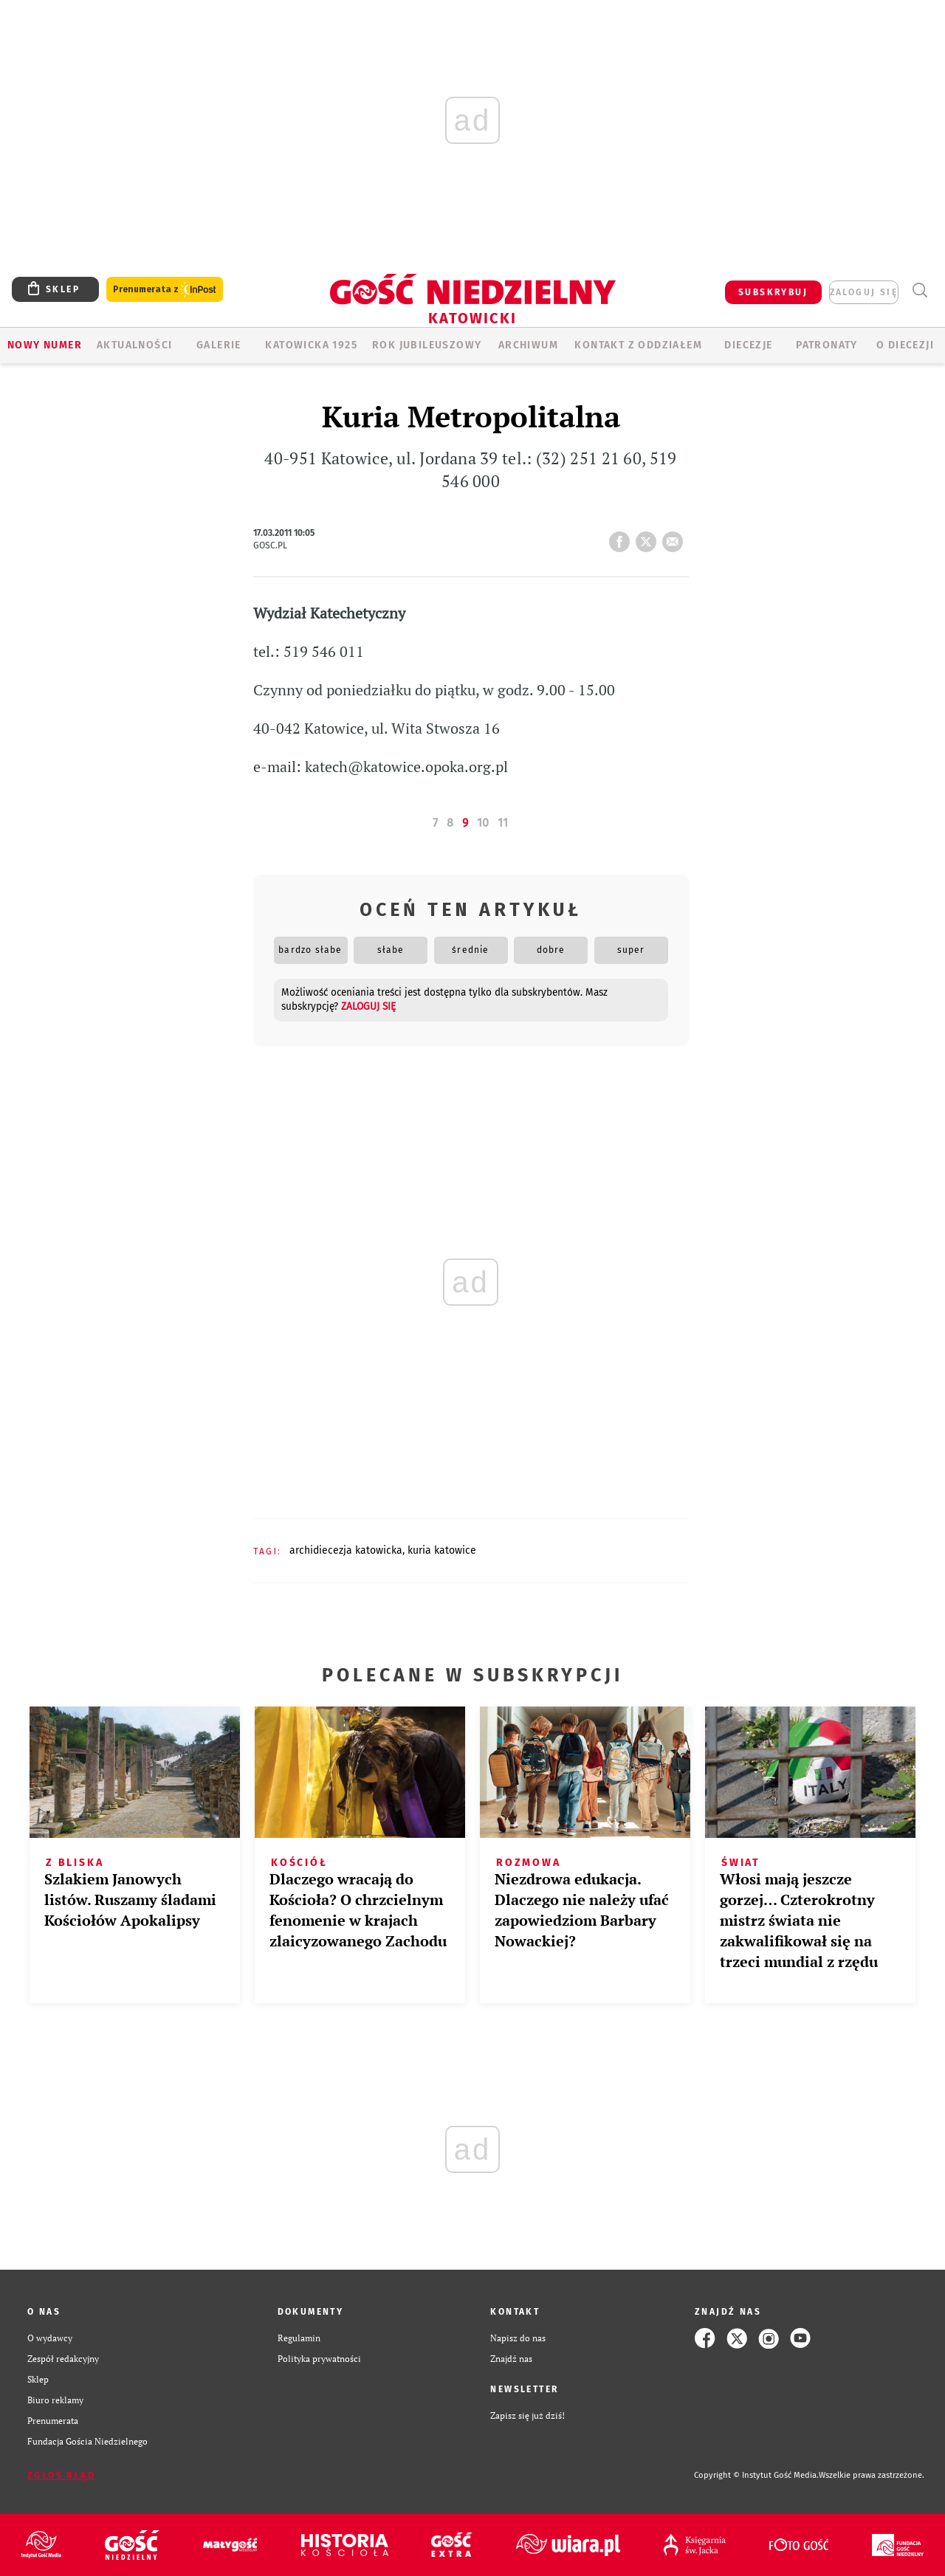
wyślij (675, 537)
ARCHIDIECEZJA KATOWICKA (345, 1550)
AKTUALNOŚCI (134, 345)
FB (622, 537)
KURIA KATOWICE (442, 1550)
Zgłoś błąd (61, 2475)
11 (503, 823)
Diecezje (748, 345)
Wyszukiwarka (919, 290)
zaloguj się (864, 292)
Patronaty (827, 345)
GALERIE (218, 345)
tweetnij (649, 537)
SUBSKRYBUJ (773, 292)
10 (483, 823)
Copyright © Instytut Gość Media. (756, 2475)
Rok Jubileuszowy (426, 345)
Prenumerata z (164, 289)
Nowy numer (44, 345)
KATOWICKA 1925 (311, 345)
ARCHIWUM (528, 345)
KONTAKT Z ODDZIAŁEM (638, 345)
